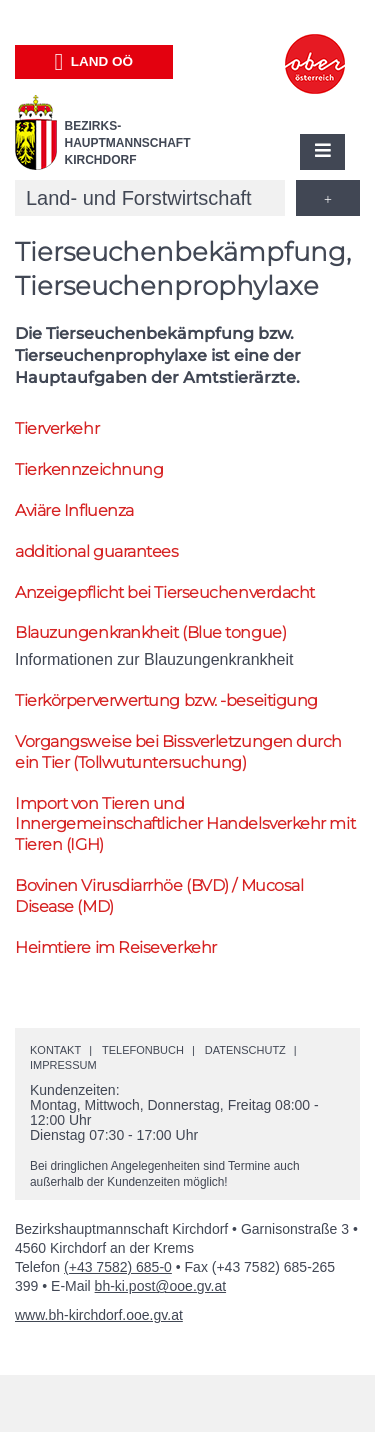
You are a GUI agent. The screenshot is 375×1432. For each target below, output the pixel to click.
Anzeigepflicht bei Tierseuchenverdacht (165, 592)
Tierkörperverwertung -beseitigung (166, 700)
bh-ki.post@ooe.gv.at (160, 1286)
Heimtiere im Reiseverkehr (116, 947)
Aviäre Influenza (74, 510)
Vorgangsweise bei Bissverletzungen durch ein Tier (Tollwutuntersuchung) (178, 752)
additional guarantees (97, 551)
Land (93, 62)
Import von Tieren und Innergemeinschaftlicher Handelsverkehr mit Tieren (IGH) (185, 824)
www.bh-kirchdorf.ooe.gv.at (99, 1315)
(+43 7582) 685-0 (118, 1267)
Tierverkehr (57, 428)
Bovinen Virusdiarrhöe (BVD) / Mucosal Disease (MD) (159, 896)
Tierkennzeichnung (89, 469)
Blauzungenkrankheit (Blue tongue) (150, 632)
